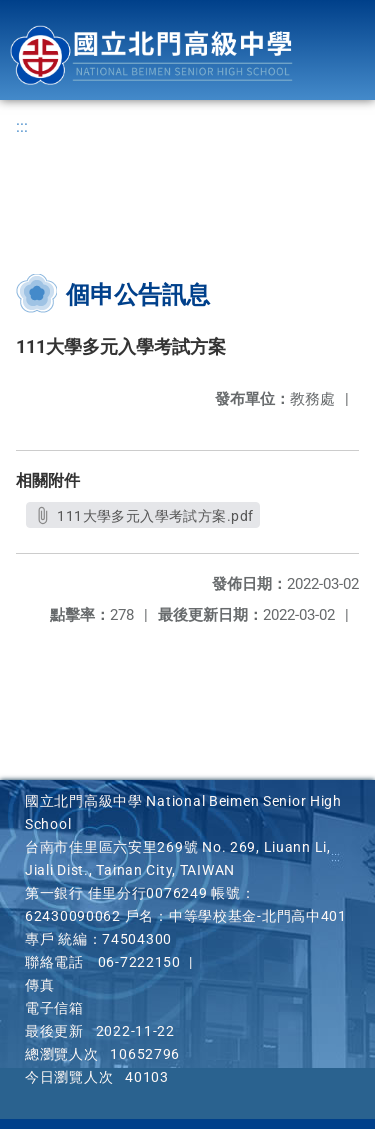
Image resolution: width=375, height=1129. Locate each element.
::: (22, 126)
